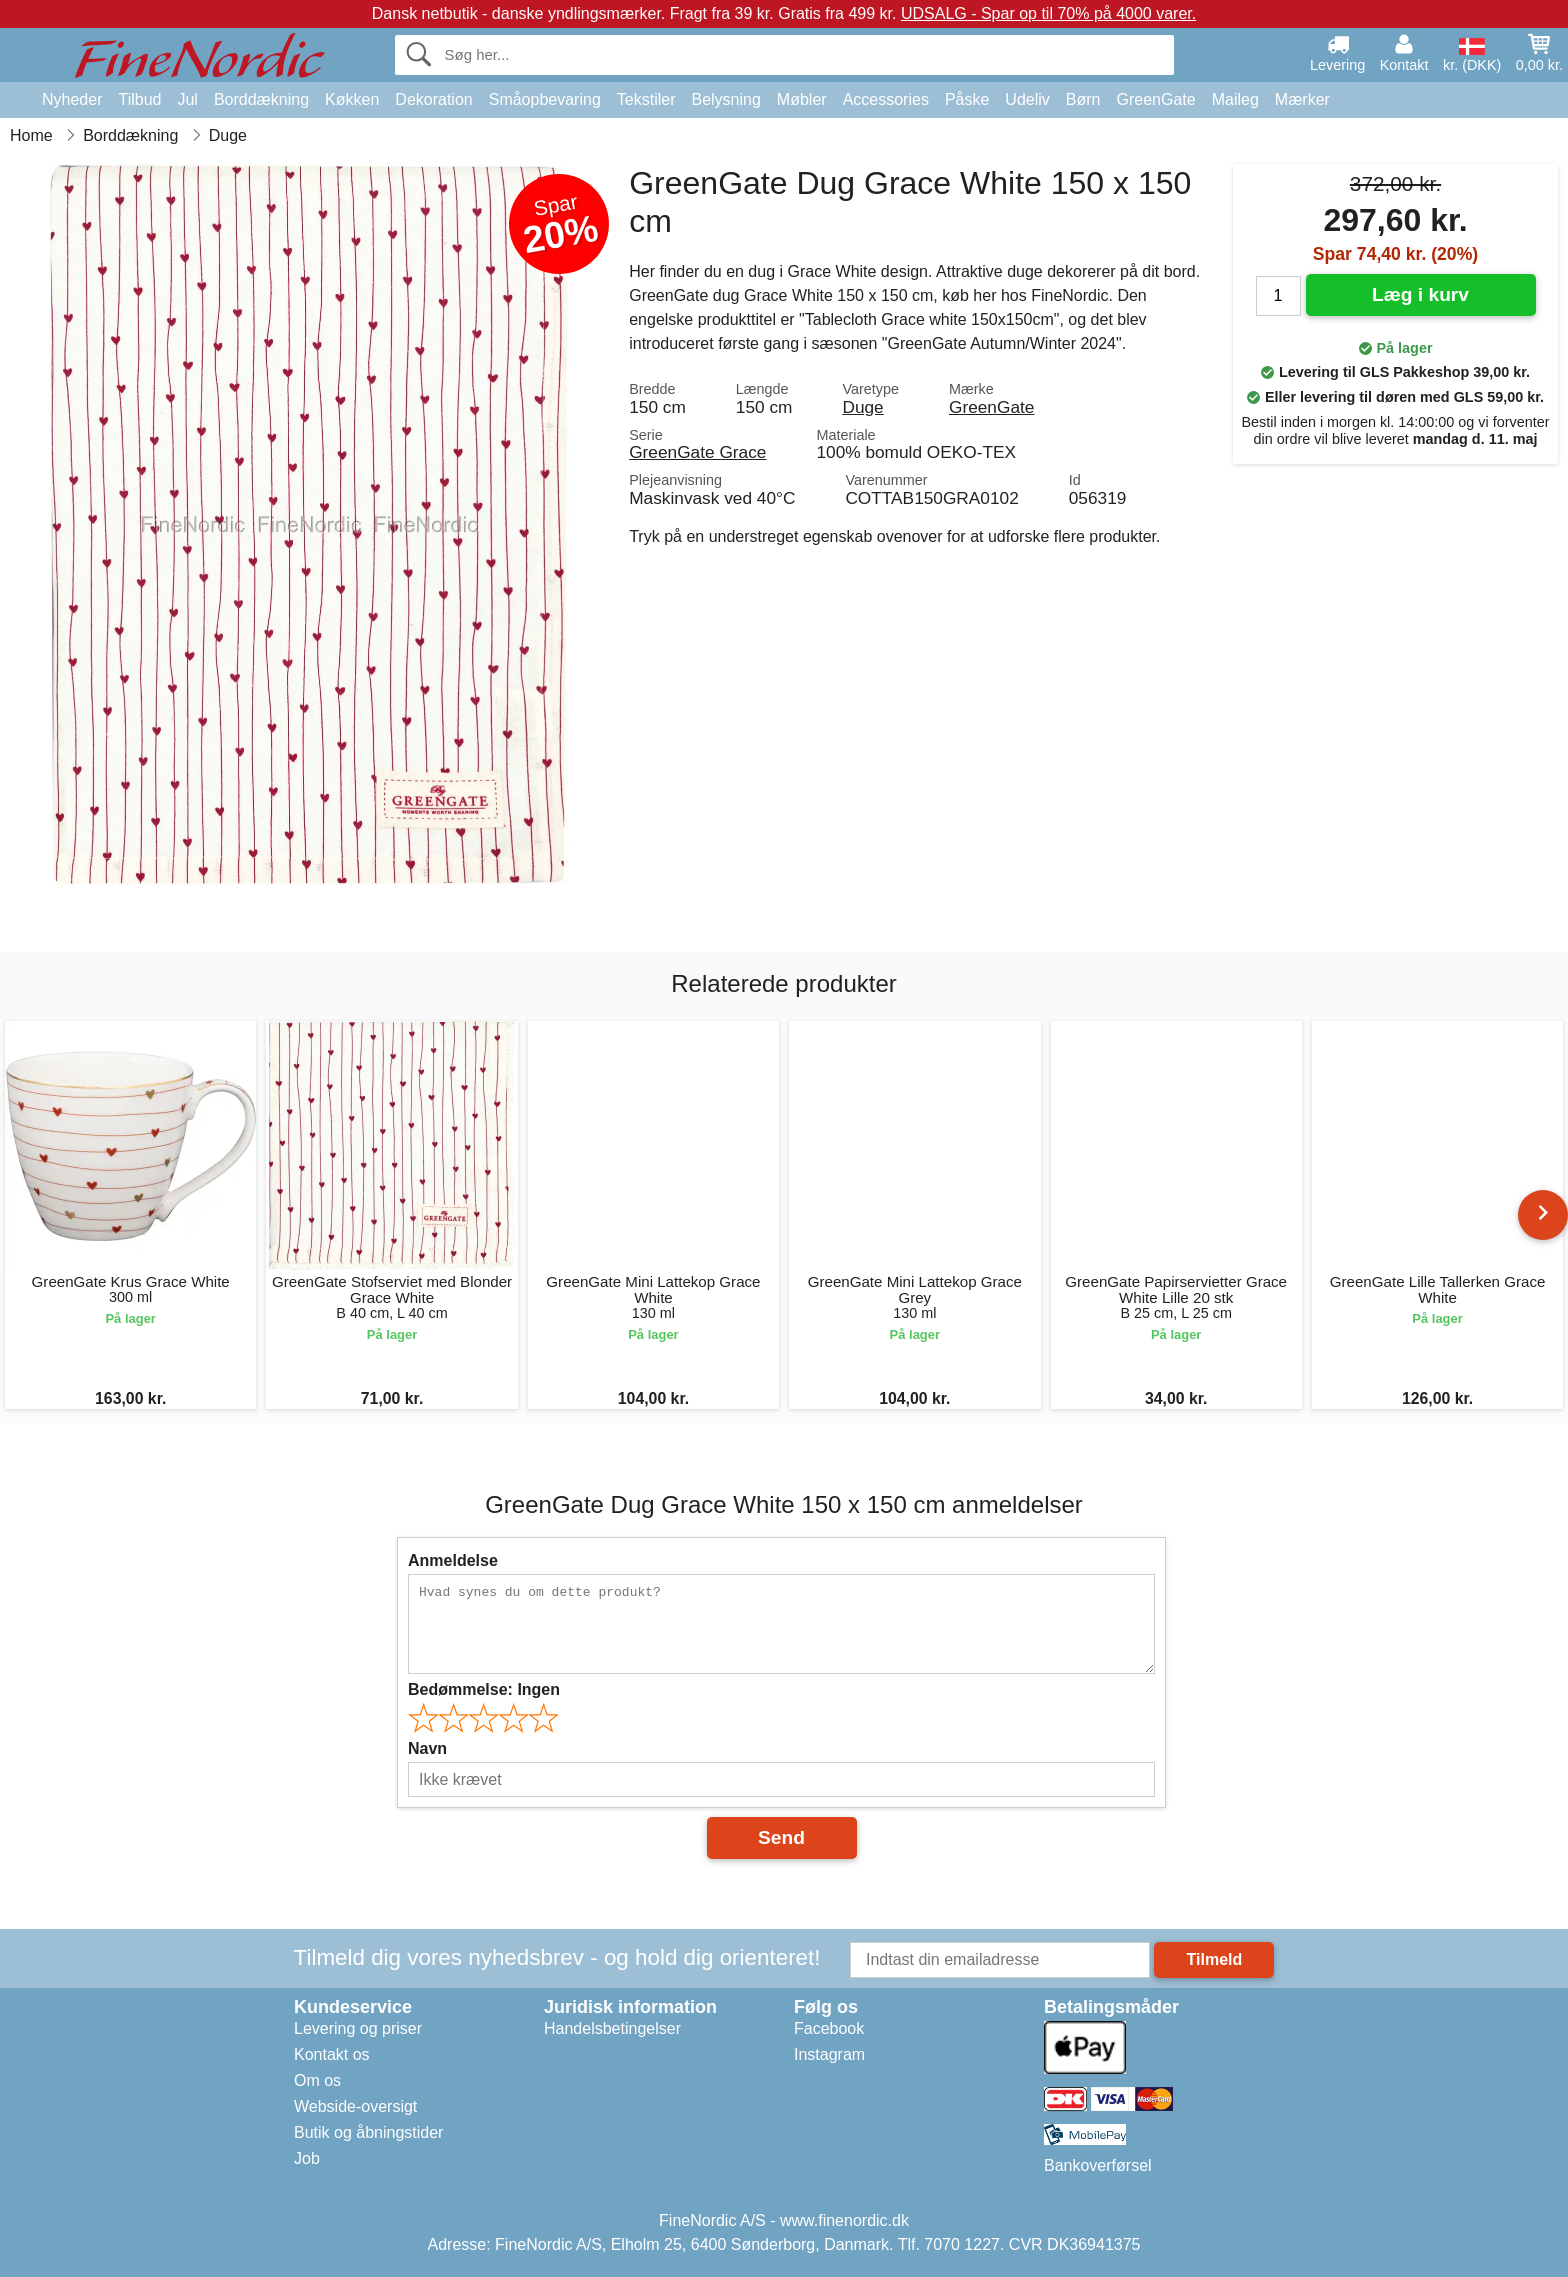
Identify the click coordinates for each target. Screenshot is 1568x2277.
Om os (317, 2080)
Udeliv (1027, 99)
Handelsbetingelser (612, 2028)
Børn (1083, 99)
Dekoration (433, 99)
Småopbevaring (545, 99)
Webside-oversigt (355, 2106)
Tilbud (139, 99)
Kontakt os (332, 2054)
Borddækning (261, 99)
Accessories (886, 99)
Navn (427, 1748)
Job (307, 2158)
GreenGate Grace (697, 452)
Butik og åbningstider (368, 2132)
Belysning (725, 99)
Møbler (802, 99)
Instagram (829, 2054)
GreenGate (1156, 99)
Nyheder (72, 99)
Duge (862, 407)
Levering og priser (358, 2028)
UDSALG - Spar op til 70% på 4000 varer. (1048, 13)
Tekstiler (646, 99)
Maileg (1235, 99)
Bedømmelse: (484, 1689)
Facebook (829, 2028)
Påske (967, 99)
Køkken (352, 99)
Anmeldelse (453, 1560)
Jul (187, 99)
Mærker (1302, 99)
